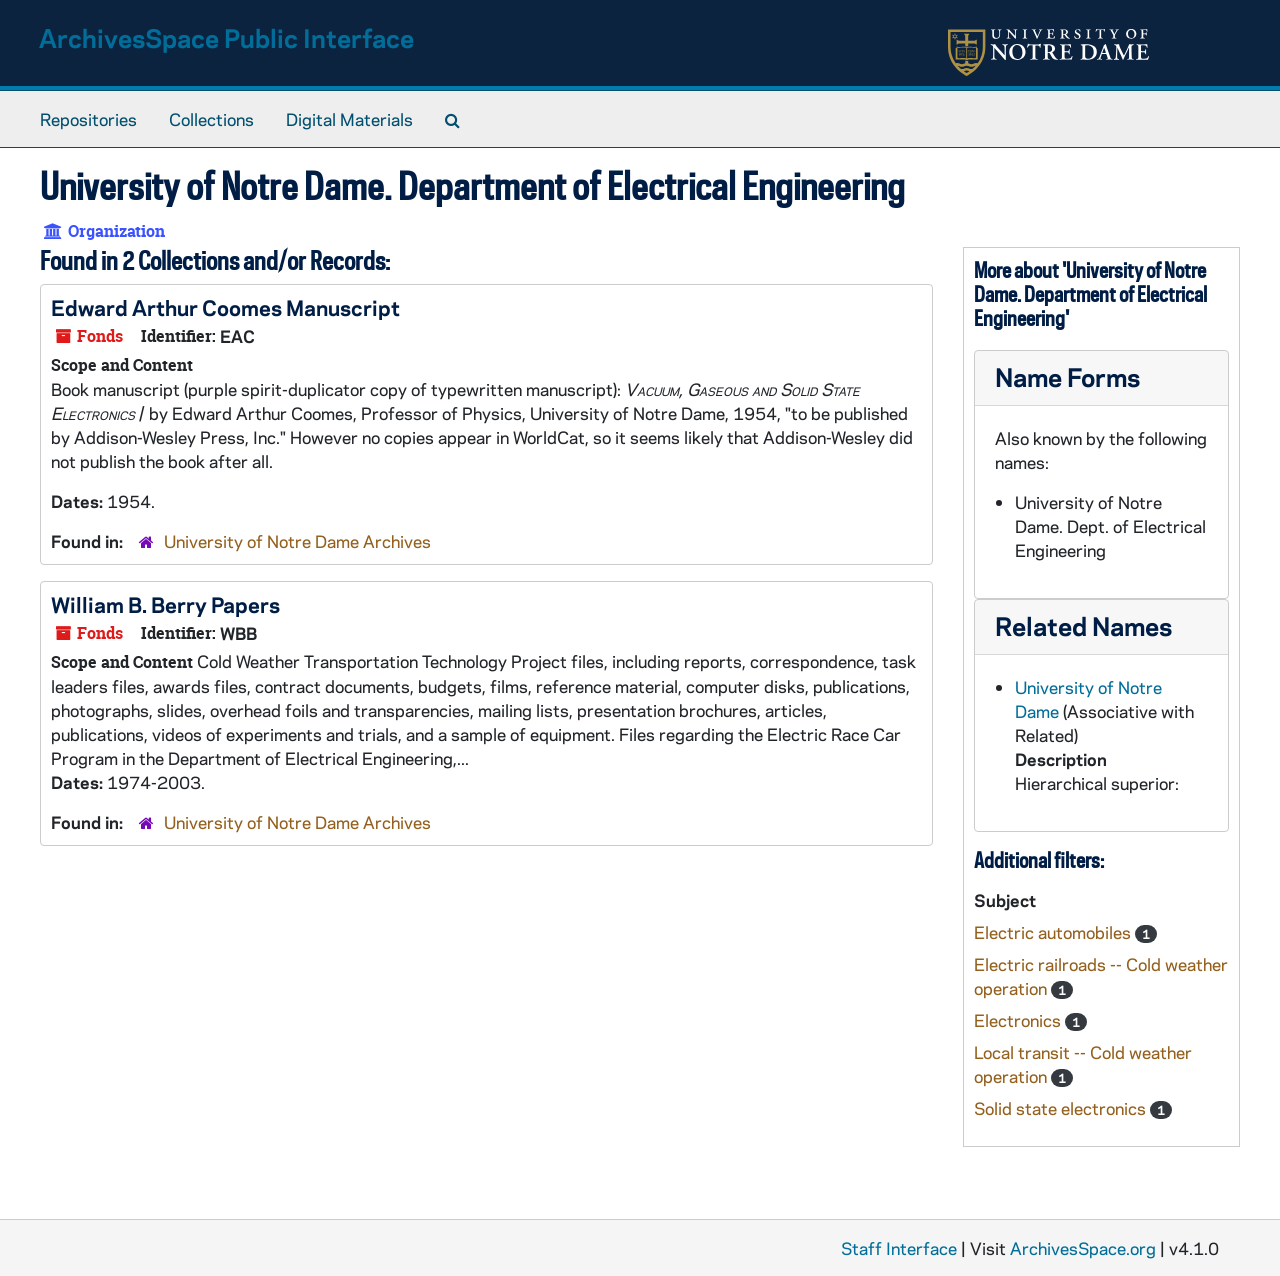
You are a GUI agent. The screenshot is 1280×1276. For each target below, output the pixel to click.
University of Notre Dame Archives (297, 541)
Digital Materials (349, 119)
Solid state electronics (1062, 1108)
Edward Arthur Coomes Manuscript (225, 307)
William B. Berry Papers (165, 604)
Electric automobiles (1054, 932)
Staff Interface (899, 1248)
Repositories (88, 119)
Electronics (1019, 1020)
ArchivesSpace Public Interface (226, 37)
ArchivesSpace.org (1083, 1248)
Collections (211, 119)
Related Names (1083, 625)
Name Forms (1067, 376)
